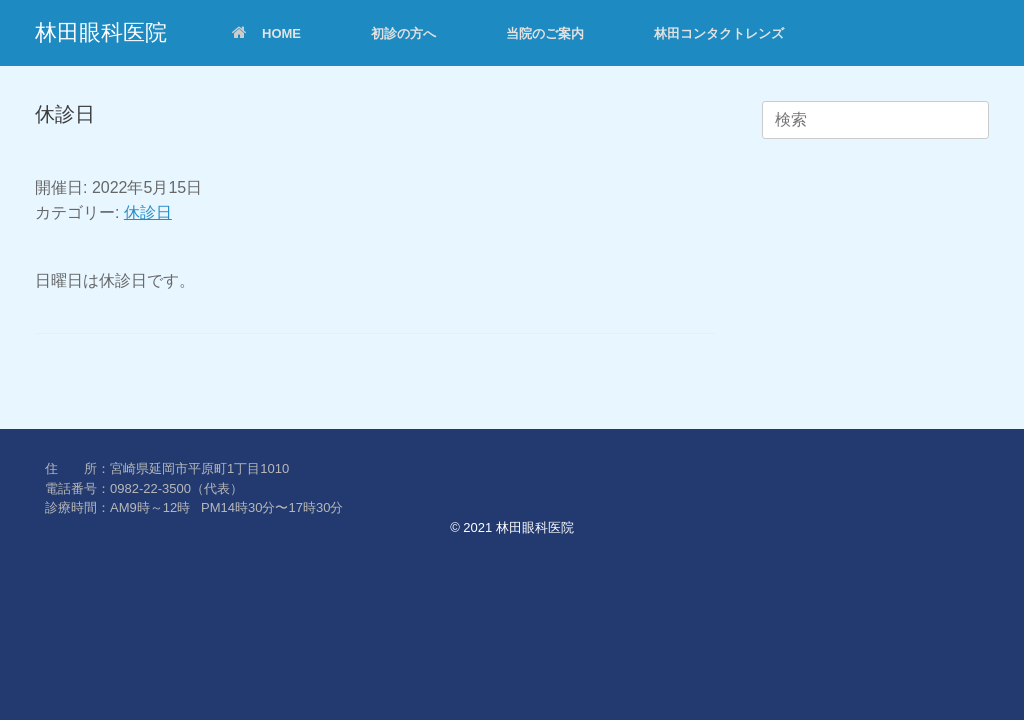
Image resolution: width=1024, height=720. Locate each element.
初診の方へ (403, 33)
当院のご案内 (545, 33)
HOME (266, 33)
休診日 (148, 212)
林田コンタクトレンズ (719, 33)
